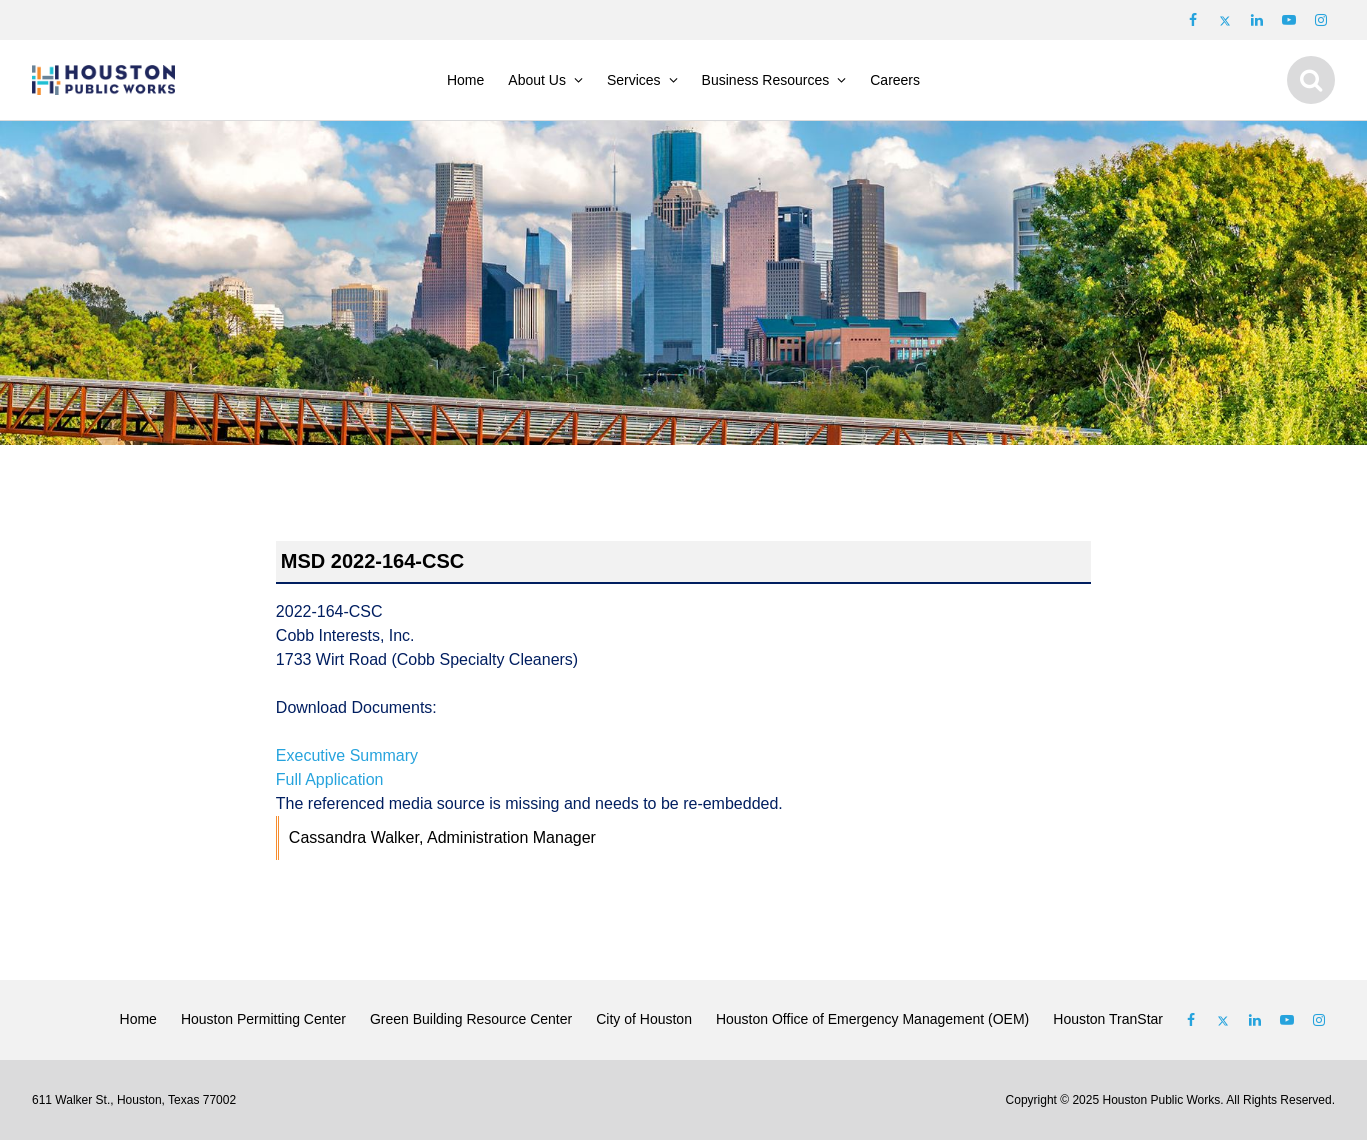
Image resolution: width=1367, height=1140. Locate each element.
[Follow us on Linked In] (1255, 1020)
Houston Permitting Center (263, 1019)
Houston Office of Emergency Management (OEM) (872, 1019)
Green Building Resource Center (471, 1019)
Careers (895, 80)
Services (634, 80)
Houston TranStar (1108, 1019)
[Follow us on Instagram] (1321, 20)
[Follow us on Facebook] (1193, 20)
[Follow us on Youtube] (1289, 20)
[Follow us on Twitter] (1225, 20)
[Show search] (1311, 80)
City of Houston (644, 1019)
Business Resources (766, 80)
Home (465, 80)
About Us (537, 80)
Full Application (330, 779)
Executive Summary (347, 755)
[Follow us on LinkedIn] (1257, 20)
